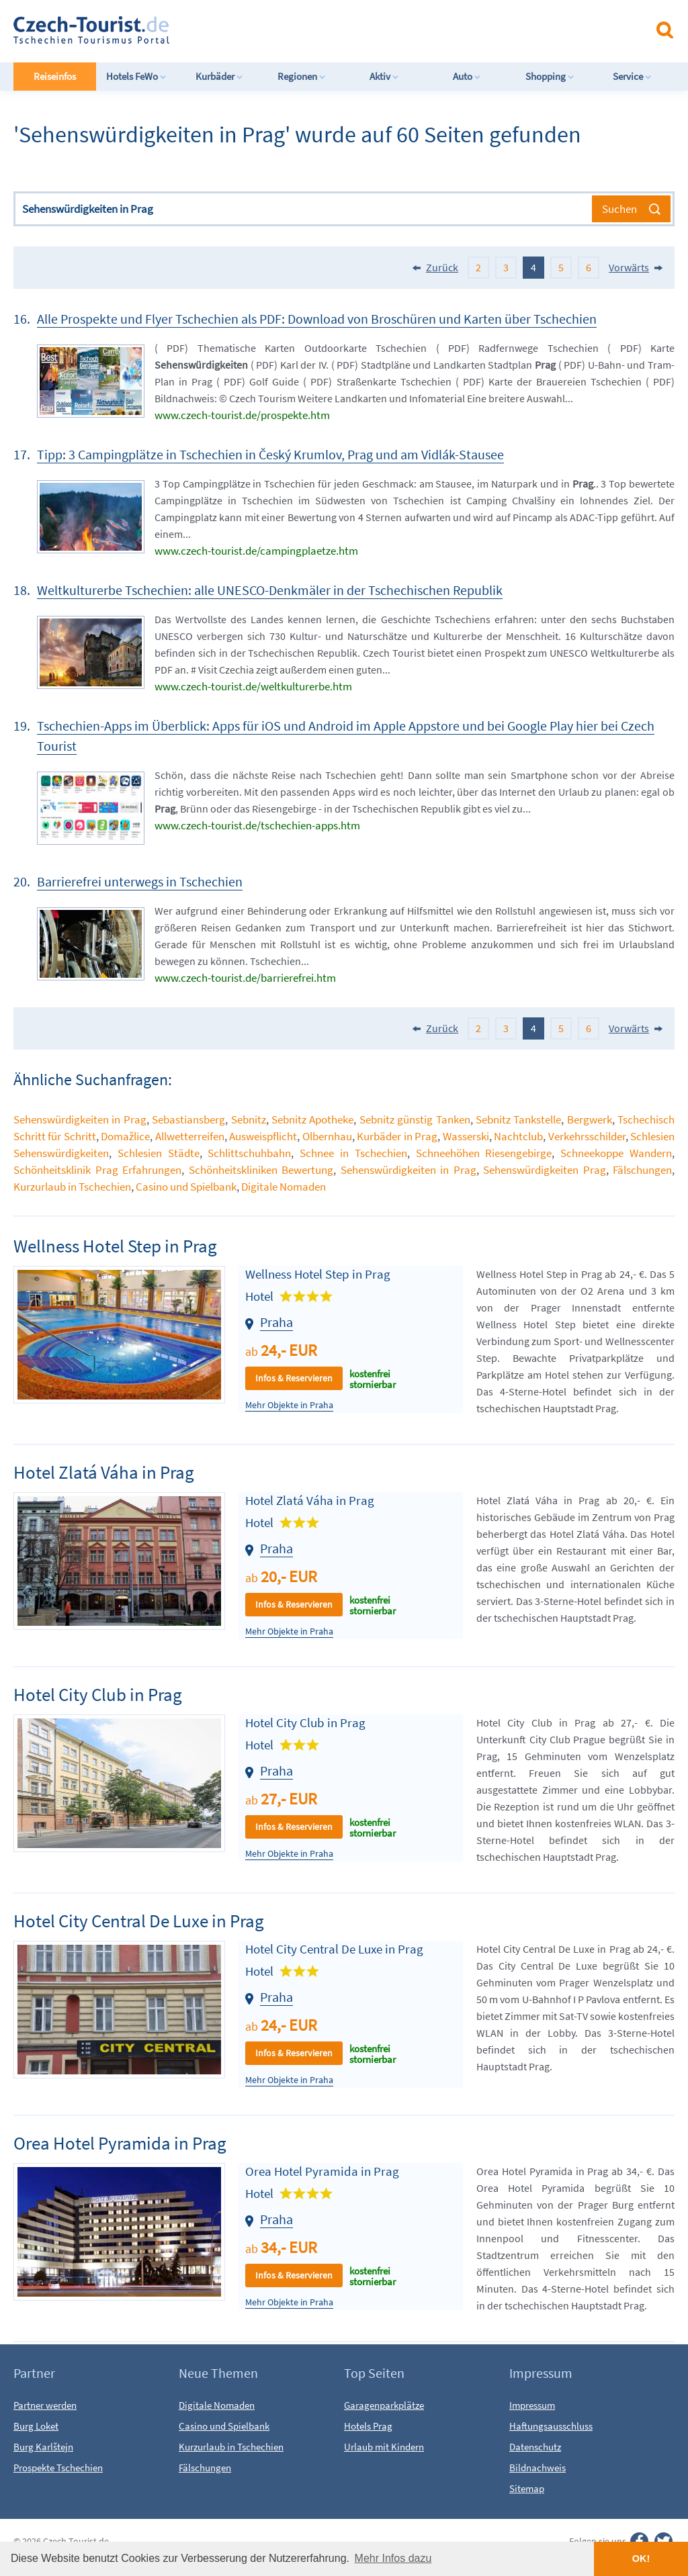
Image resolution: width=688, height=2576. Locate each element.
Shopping (549, 76)
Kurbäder (219, 76)
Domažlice (125, 1136)
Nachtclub (518, 1136)
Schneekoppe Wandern (616, 1153)
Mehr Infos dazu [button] (393, 2558)
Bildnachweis (537, 2467)
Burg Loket (35, 2426)
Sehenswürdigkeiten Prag (544, 1169)
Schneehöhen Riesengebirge (484, 1153)
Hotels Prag (368, 2426)
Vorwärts (629, 267)
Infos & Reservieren (294, 1378)
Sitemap (526, 2488)
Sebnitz (248, 1119)
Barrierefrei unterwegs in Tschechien (140, 881)
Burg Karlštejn (43, 2446)
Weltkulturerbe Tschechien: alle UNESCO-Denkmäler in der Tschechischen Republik (270, 590)
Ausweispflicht (263, 1136)
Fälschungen (642, 1169)
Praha (276, 1322)
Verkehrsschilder (587, 1136)
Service (632, 76)
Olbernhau (327, 1136)
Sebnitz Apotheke (312, 1119)
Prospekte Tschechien (58, 2467)
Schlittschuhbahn (249, 1153)
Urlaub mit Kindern (384, 2446)
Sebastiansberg (188, 1119)
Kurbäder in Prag (397, 1136)
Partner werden (45, 2405)
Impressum (532, 2405)
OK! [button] (641, 2558)
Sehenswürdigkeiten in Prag (79, 1119)
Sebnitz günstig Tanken (414, 1119)
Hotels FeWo (136, 76)
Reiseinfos (55, 76)
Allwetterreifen (189, 1136)
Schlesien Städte (159, 1153)
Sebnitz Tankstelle (518, 1119)
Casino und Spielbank (186, 1186)
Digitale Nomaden (283, 1186)
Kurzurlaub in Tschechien (72, 1186)
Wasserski (466, 1136)
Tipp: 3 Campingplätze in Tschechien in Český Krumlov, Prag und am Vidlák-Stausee (270, 454)
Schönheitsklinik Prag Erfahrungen (97, 1169)
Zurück (442, 267)
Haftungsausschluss (551, 2426)
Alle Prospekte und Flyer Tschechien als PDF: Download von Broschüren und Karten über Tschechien (317, 318)
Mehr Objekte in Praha (289, 1405)
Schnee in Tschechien (353, 1153)
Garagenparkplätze (384, 2405)
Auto (467, 76)
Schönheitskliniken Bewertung (261, 1169)
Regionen (301, 76)
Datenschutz (535, 2446)
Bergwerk (589, 1119)
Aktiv (384, 76)
